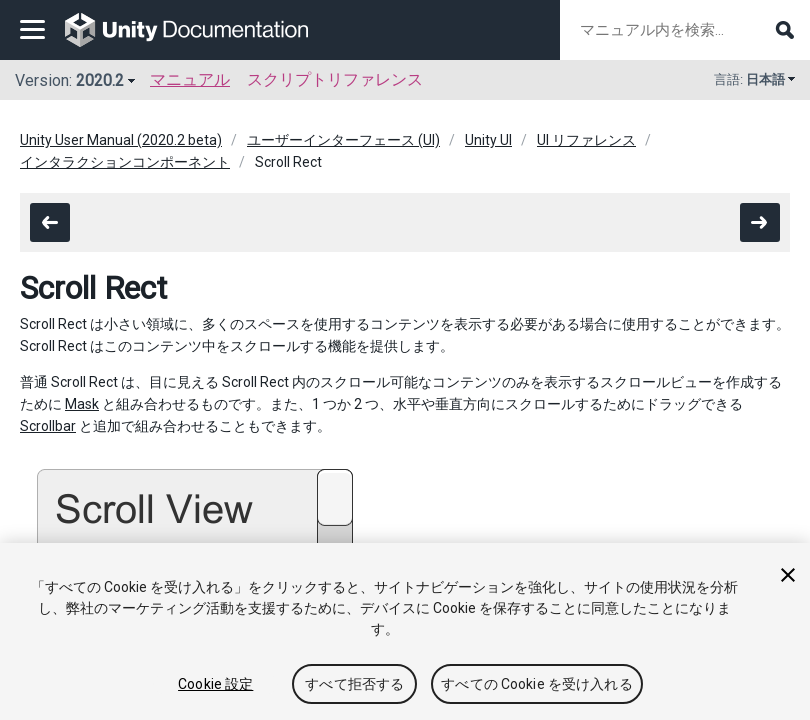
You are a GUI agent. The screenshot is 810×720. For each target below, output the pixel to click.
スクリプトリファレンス (335, 79)
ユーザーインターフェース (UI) (343, 140)
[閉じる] (788, 575)
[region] (405, 631)
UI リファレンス (586, 140)
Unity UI (488, 140)
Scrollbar (48, 426)
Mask (82, 404)
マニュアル (190, 79)
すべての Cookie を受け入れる (537, 684)
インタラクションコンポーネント (125, 162)
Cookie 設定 (215, 684)
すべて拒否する (354, 684)
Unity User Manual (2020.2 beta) (121, 140)
